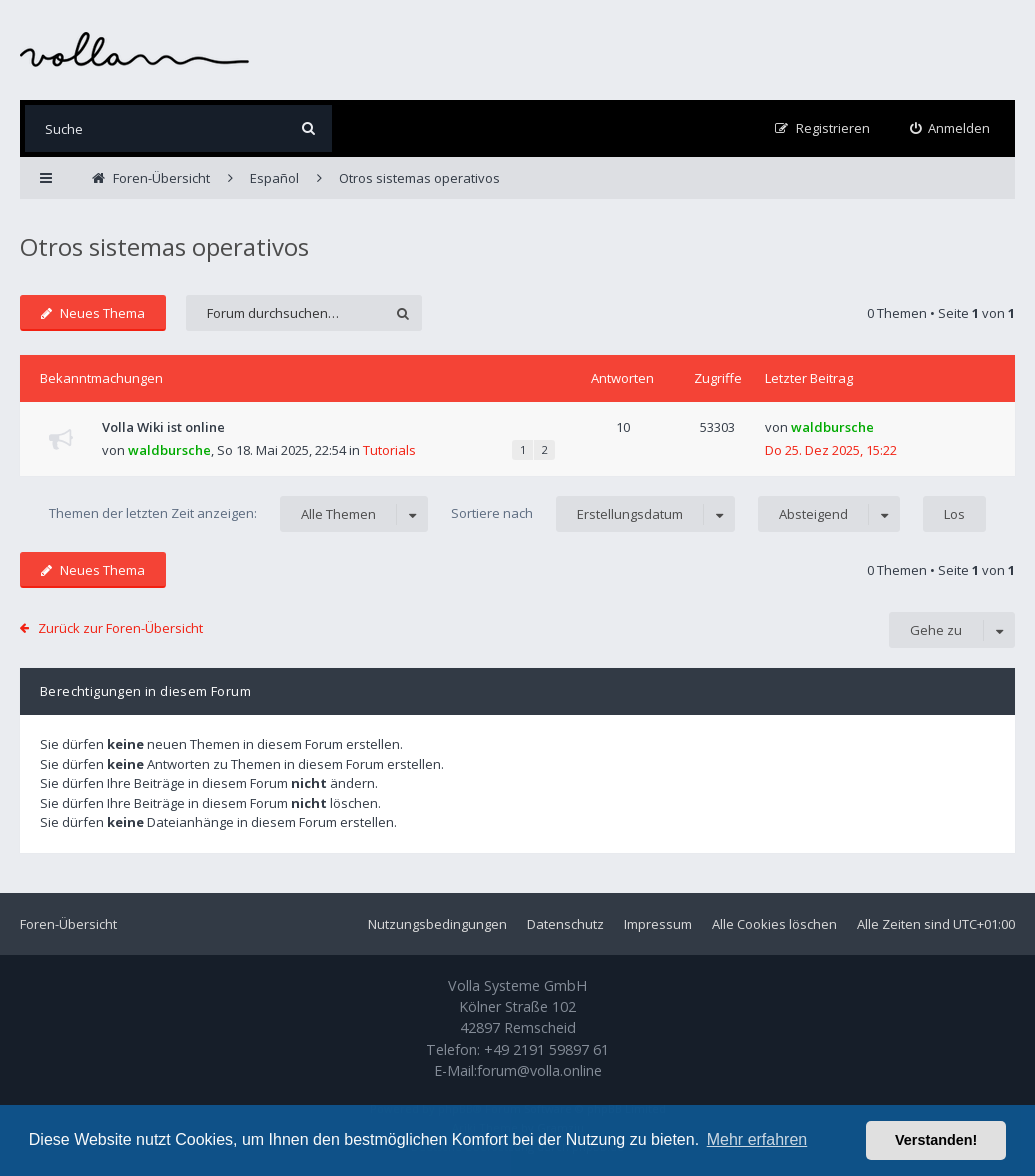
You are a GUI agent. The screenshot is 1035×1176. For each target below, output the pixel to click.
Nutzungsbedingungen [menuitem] (437, 924)
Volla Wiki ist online (163, 427)
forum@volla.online (539, 1070)
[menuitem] (950, 128)
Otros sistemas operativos (164, 246)
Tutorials (389, 450)
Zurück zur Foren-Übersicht (120, 628)
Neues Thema (93, 313)
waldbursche (169, 450)
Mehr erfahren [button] (757, 1139)
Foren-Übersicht (68, 924)
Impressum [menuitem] (658, 924)
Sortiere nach (593, 514)
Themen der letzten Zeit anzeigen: (238, 514)
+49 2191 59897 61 (546, 1049)
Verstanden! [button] (936, 1140)
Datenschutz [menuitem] (565, 924)
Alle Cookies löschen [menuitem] (774, 924)
